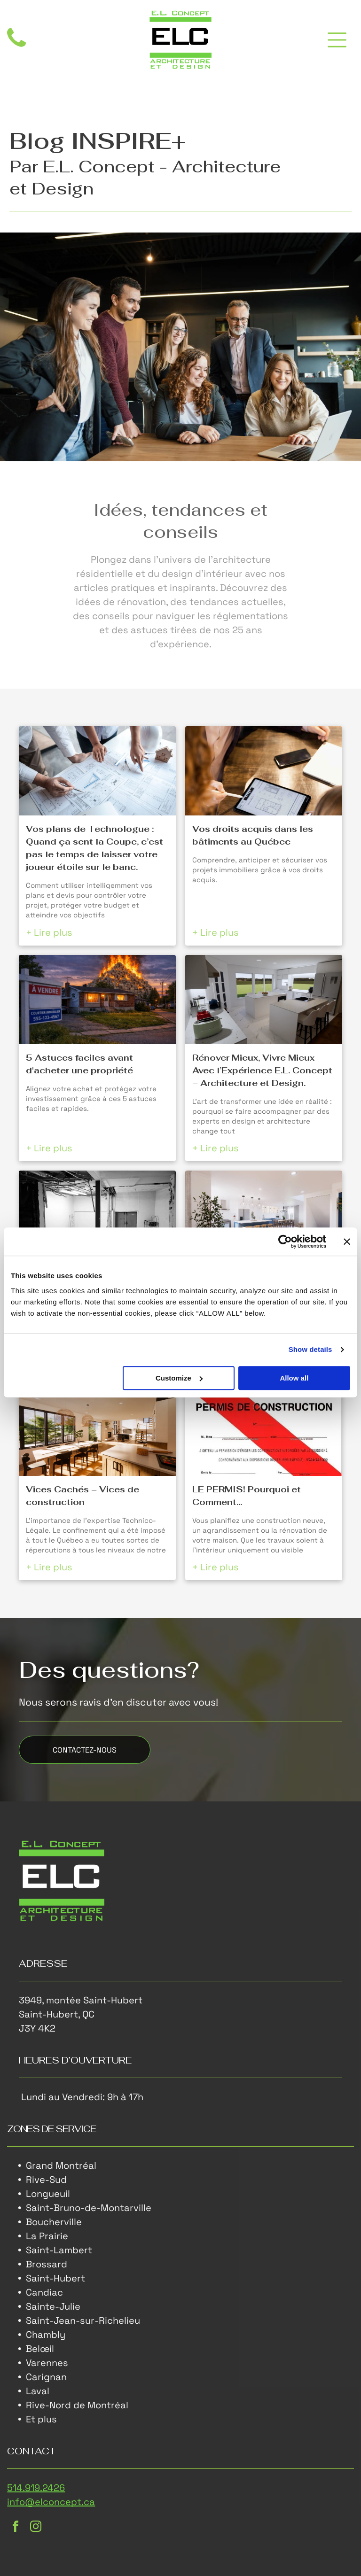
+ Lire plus (49, 932)
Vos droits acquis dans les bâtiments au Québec (252, 835)
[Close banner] (347, 1241)
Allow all (294, 1378)
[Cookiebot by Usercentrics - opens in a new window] (285, 1241)
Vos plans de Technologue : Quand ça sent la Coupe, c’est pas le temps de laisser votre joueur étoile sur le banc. (94, 847)
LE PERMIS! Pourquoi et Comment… (246, 1495)
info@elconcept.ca (51, 2502)
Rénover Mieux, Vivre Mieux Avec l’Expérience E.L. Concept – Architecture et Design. (262, 1070)
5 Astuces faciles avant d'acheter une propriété (79, 1064)
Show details (310, 1349)
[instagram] (35, 2527)
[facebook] (15, 2527)
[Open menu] (337, 40)
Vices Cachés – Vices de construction (82, 1495)
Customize (179, 1378)
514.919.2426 (36, 2488)
